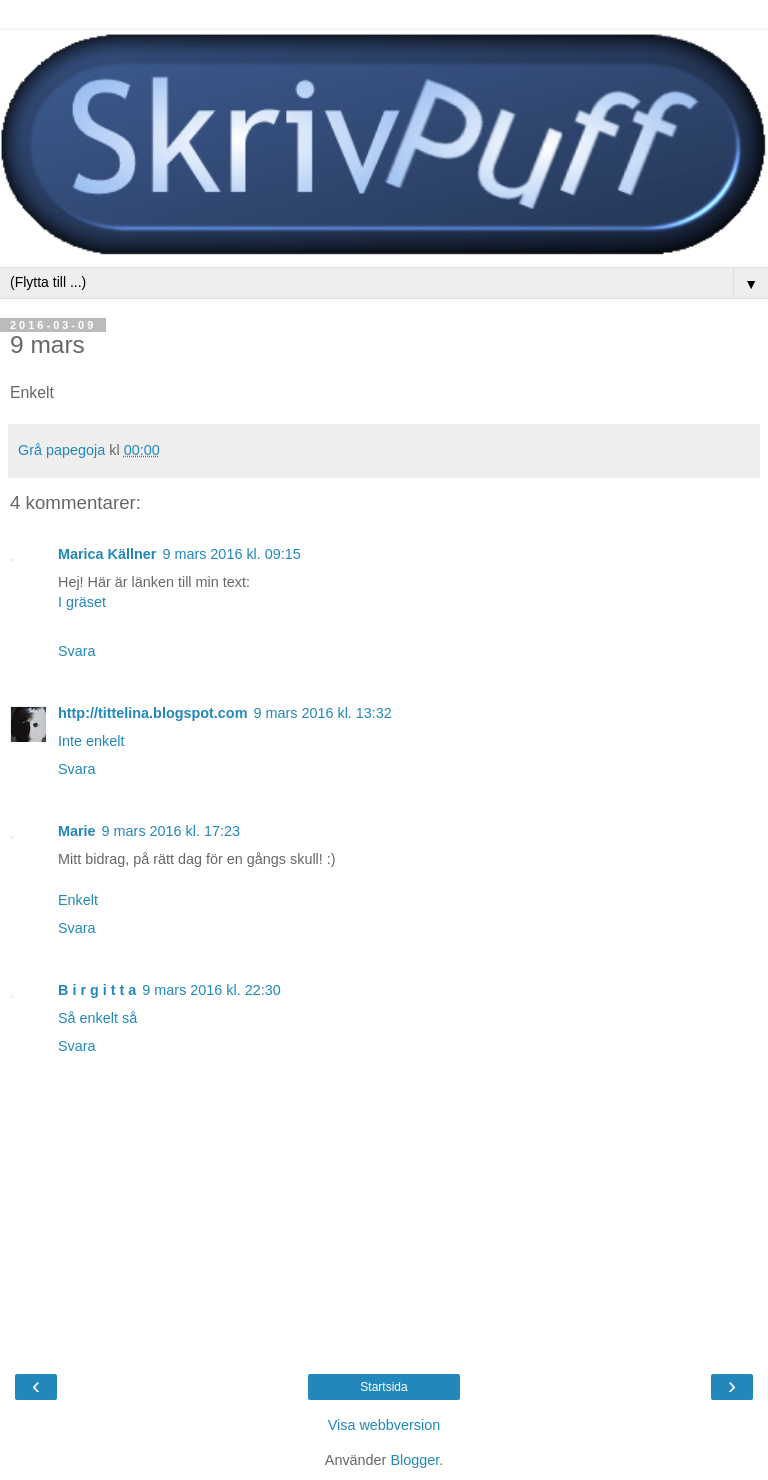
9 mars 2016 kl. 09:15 (231, 554)
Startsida (383, 1387)
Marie (77, 831)
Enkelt (78, 900)
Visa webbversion (384, 1425)
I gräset (82, 602)
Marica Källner (107, 554)
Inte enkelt (91, 741)
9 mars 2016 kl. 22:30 (211, 990)
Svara (77, 651)
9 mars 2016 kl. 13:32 (322, 713)
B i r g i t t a (97, 990)
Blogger (414, 1460)
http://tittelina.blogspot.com (152, 713)
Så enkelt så (97, 1018)
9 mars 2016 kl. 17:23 (171, 831)
